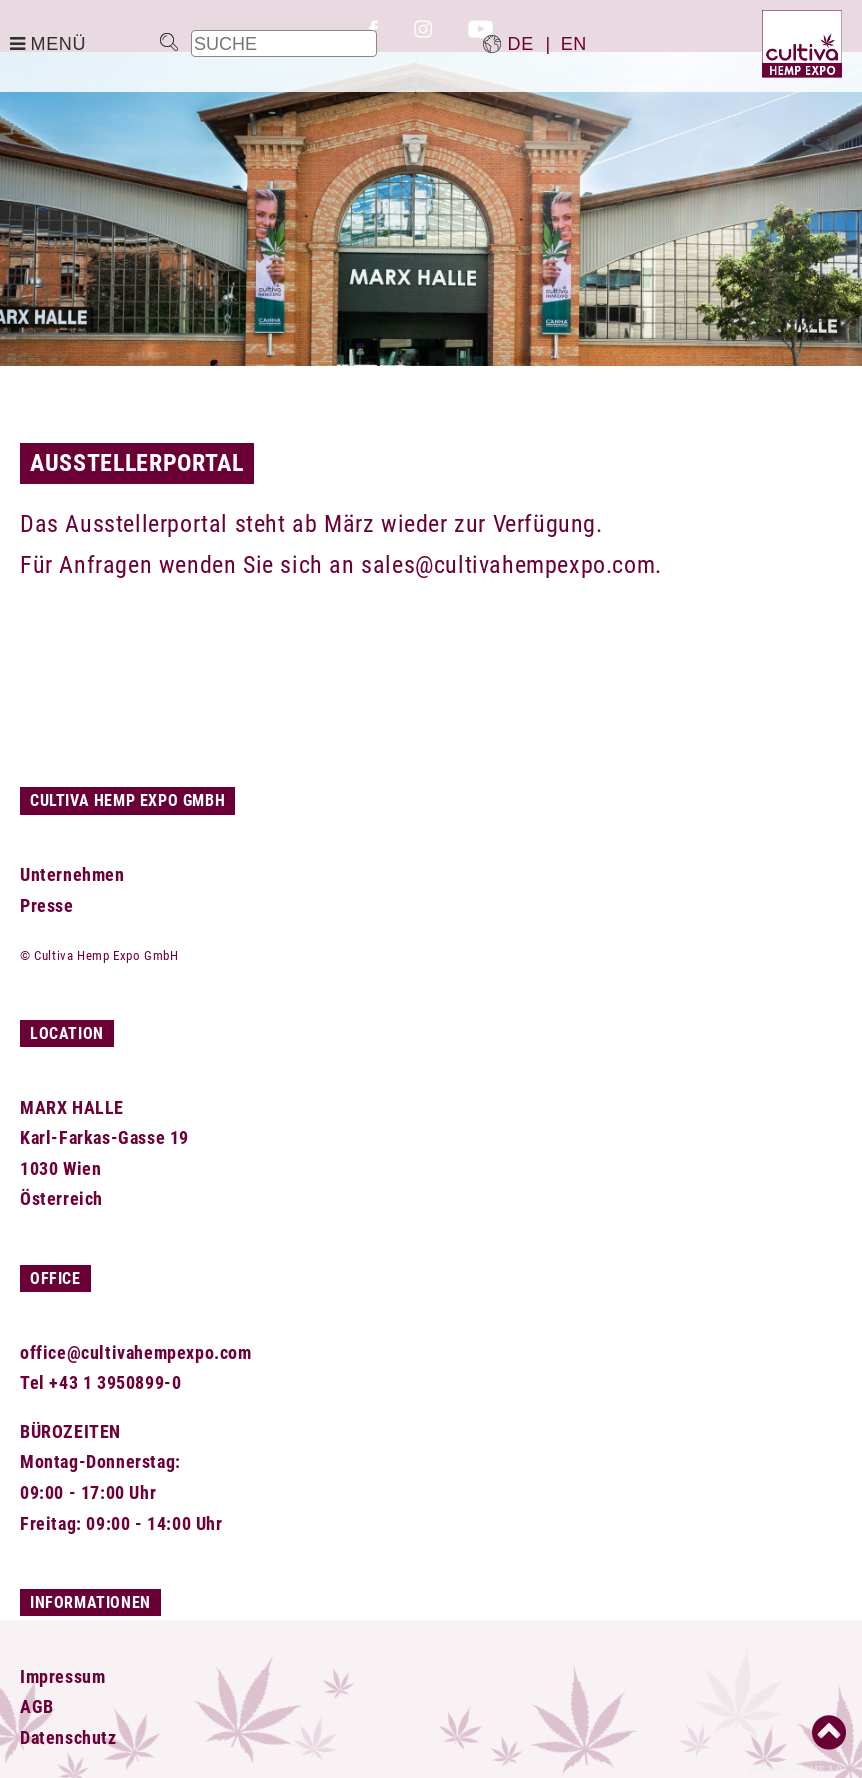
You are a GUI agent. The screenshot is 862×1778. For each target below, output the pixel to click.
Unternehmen (72, 874)
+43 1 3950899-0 (115, 1382)
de (521, 44)
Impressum (62, 1676)
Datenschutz (68, 1737)
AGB (37, 1706)
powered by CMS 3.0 (794, 1769)
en (574, 44)
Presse (47, 905)
